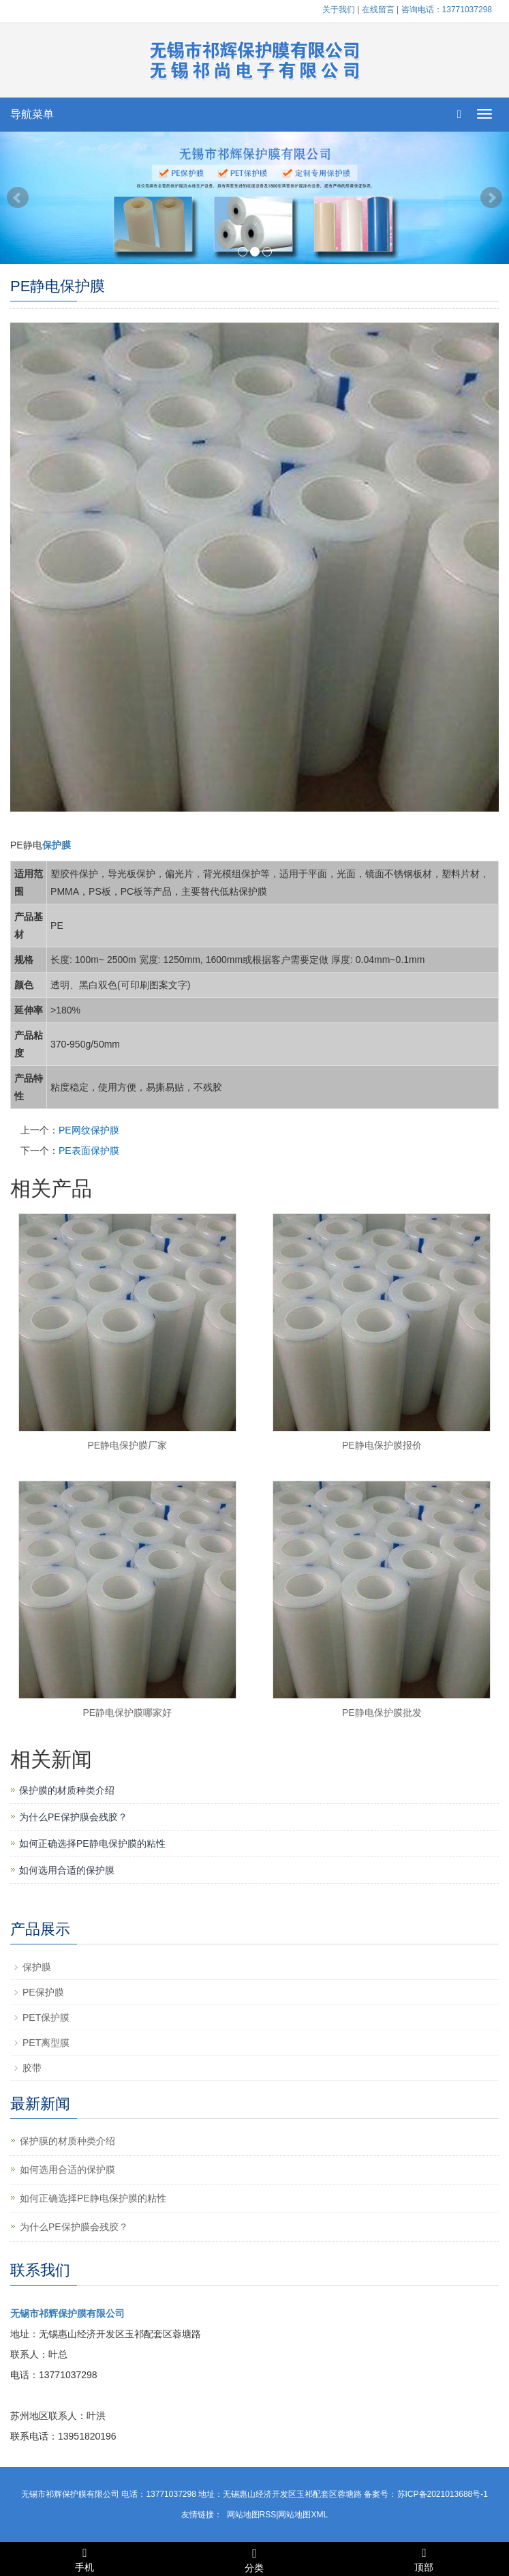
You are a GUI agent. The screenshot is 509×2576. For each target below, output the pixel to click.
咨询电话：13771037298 (446, 9)
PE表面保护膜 (89, 1150)
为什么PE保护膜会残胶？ (73, 1816)
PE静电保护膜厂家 (127, 1445)
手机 (85, 2558)
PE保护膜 (43, 1992)
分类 (254, 2558)
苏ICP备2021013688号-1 (442, 2494)
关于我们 (338, 9)
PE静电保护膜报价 (382, 1445)
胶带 (32, 2067)
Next (491, 198)
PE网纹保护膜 (89, 1130)
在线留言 (378, 9)
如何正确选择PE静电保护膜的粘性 (92, 1843)
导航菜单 (32, 114)
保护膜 (36, 1966)
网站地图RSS (252, 2514)
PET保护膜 (46, 2017)
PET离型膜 (46, 2042)
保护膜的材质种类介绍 (66, 1790)
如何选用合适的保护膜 (66, 1870)
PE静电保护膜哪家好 (127, 1712)
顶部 (424, 2558)
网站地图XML (303, 2514)
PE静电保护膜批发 (382, 1712)
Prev (18, 198)
